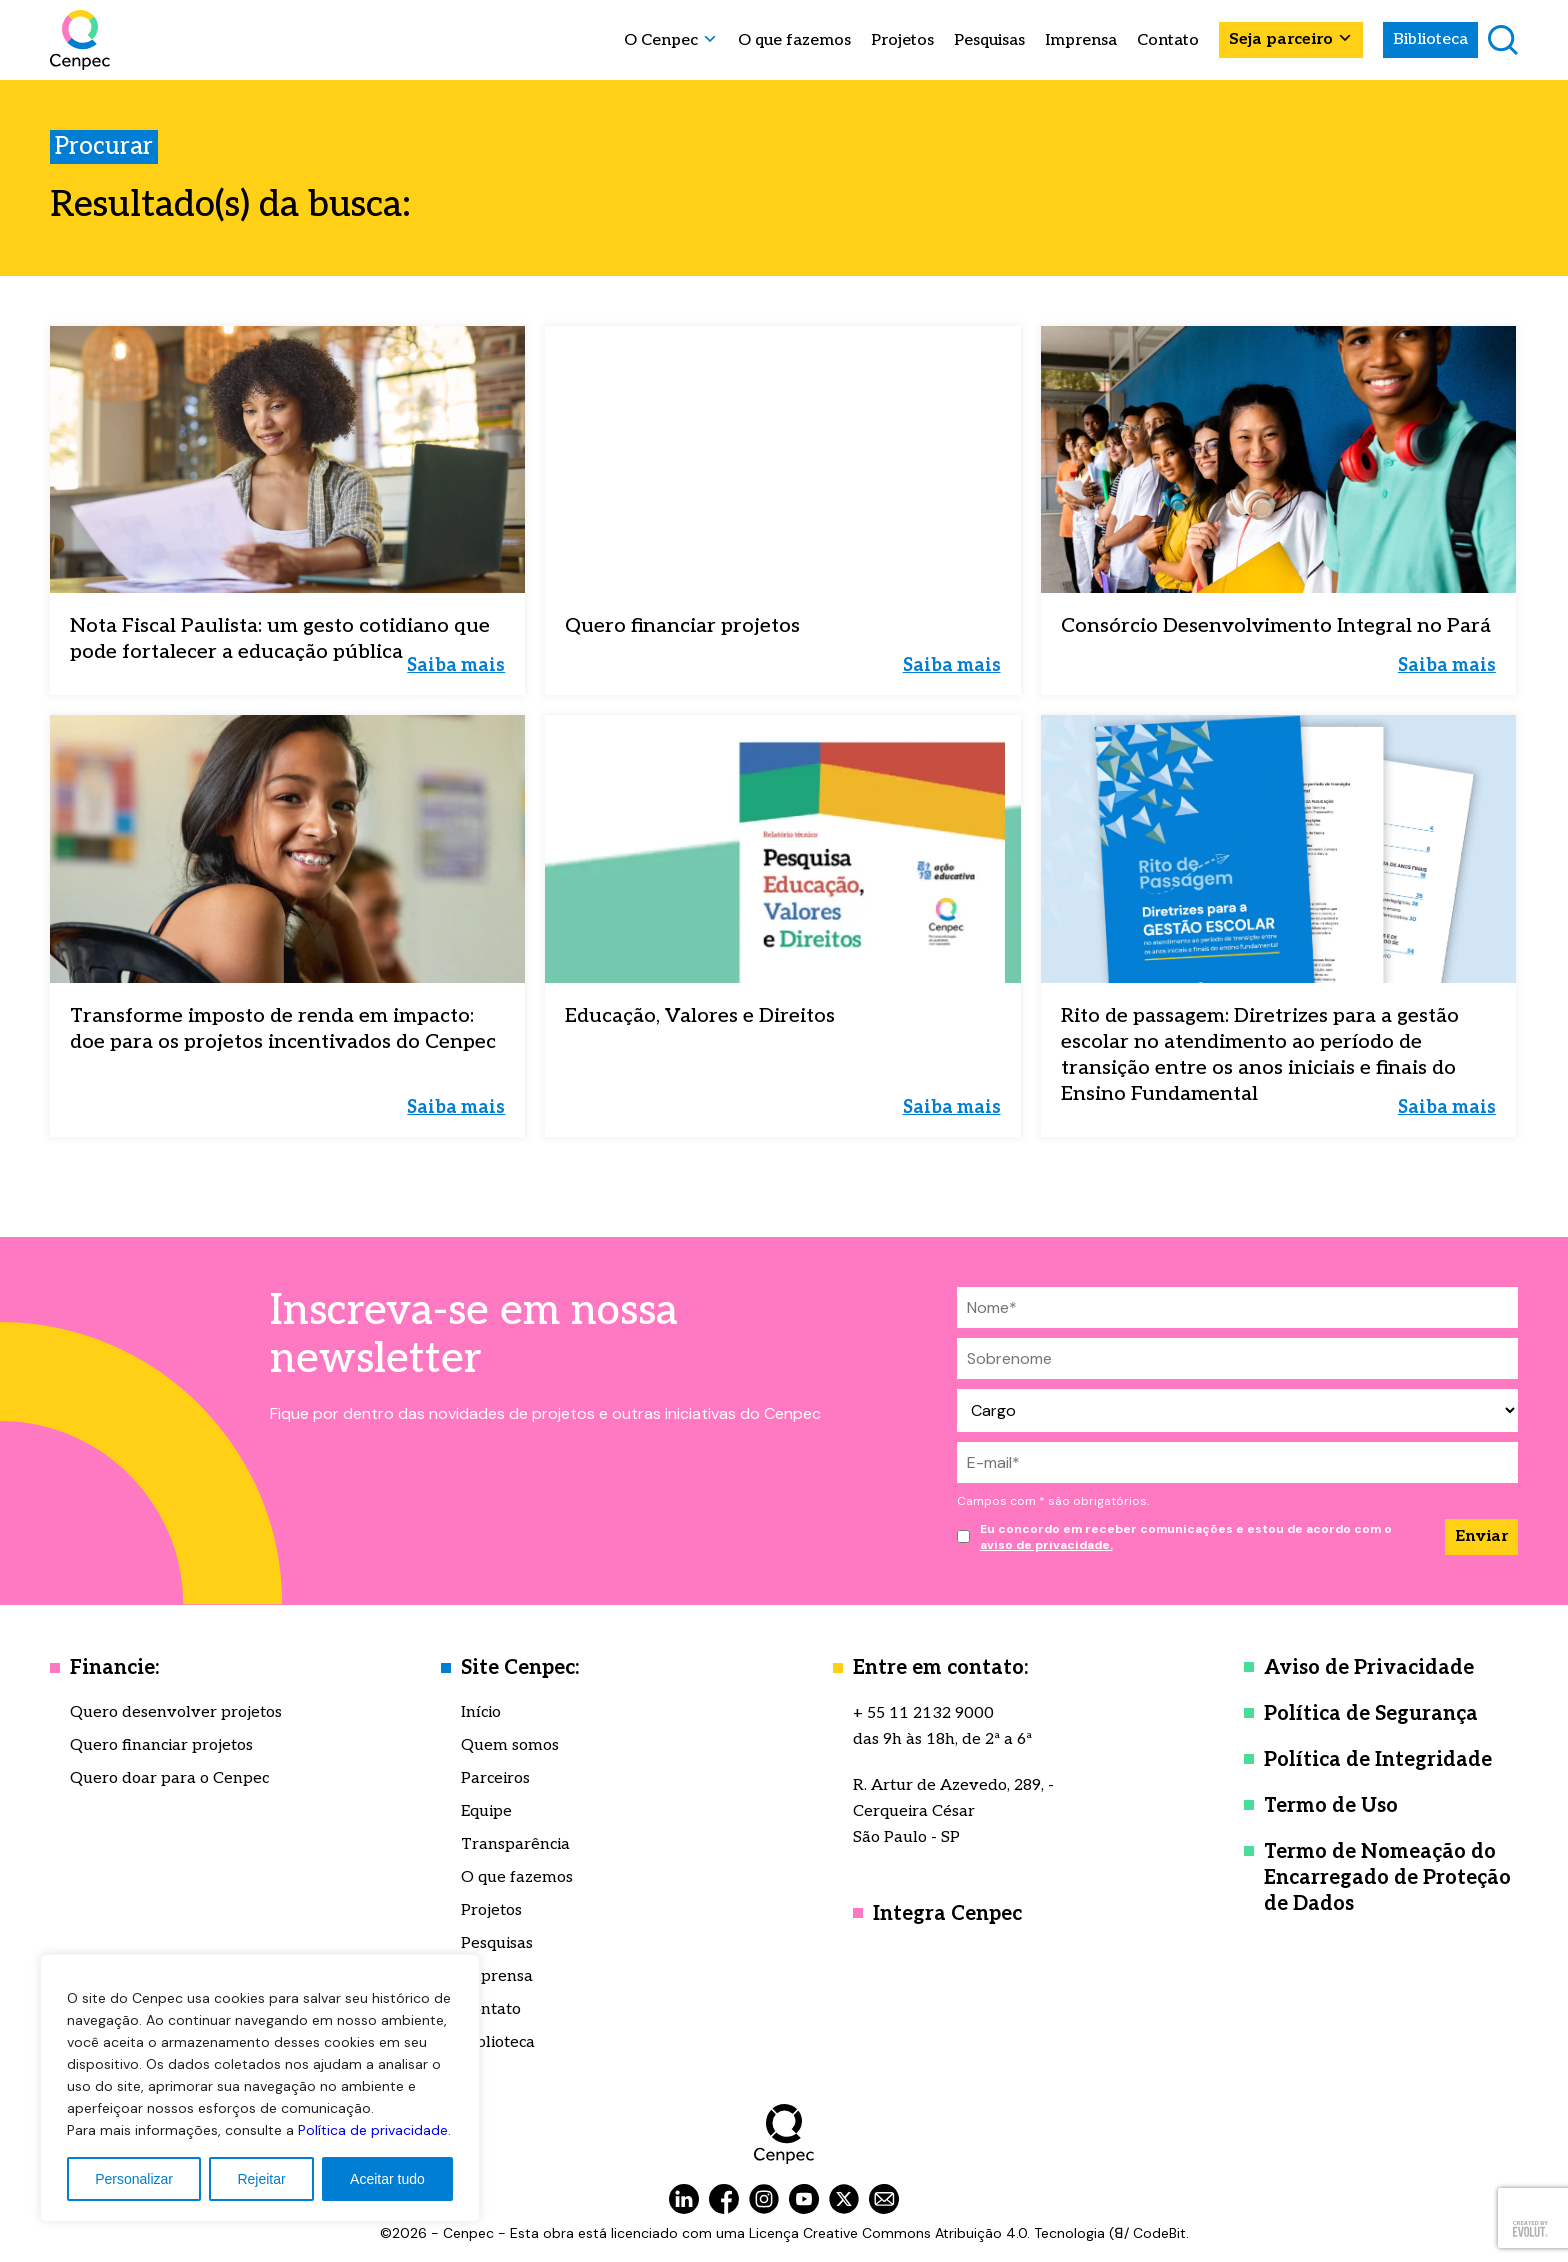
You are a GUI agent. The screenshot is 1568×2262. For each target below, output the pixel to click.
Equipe (486, 1811)
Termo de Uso (1331, 1806)
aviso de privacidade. (1046, 1545)
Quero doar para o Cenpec (169, 1778)
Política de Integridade (1378, 1760)
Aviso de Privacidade (1369, 1668)
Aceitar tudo (387, 2179)
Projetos (902, 41)
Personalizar (134, 2179)
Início (481, 1712)
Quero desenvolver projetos (176, 1712)
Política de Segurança (1371, 1714)
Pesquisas (989, 41)
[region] (260, 2088)
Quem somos (510, 1745)
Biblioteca (1430, 39)
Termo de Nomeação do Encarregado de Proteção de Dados (1387, 1878)
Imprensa (1081, 41)
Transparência (515, 1844)
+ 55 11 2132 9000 (923, 1713)
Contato (1168, 41)
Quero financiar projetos (161, 1745)
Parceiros (495, 1778)
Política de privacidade (373, 2130)
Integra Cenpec (947, 1914)
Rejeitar (261, 2179)
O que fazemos (794, 41)
